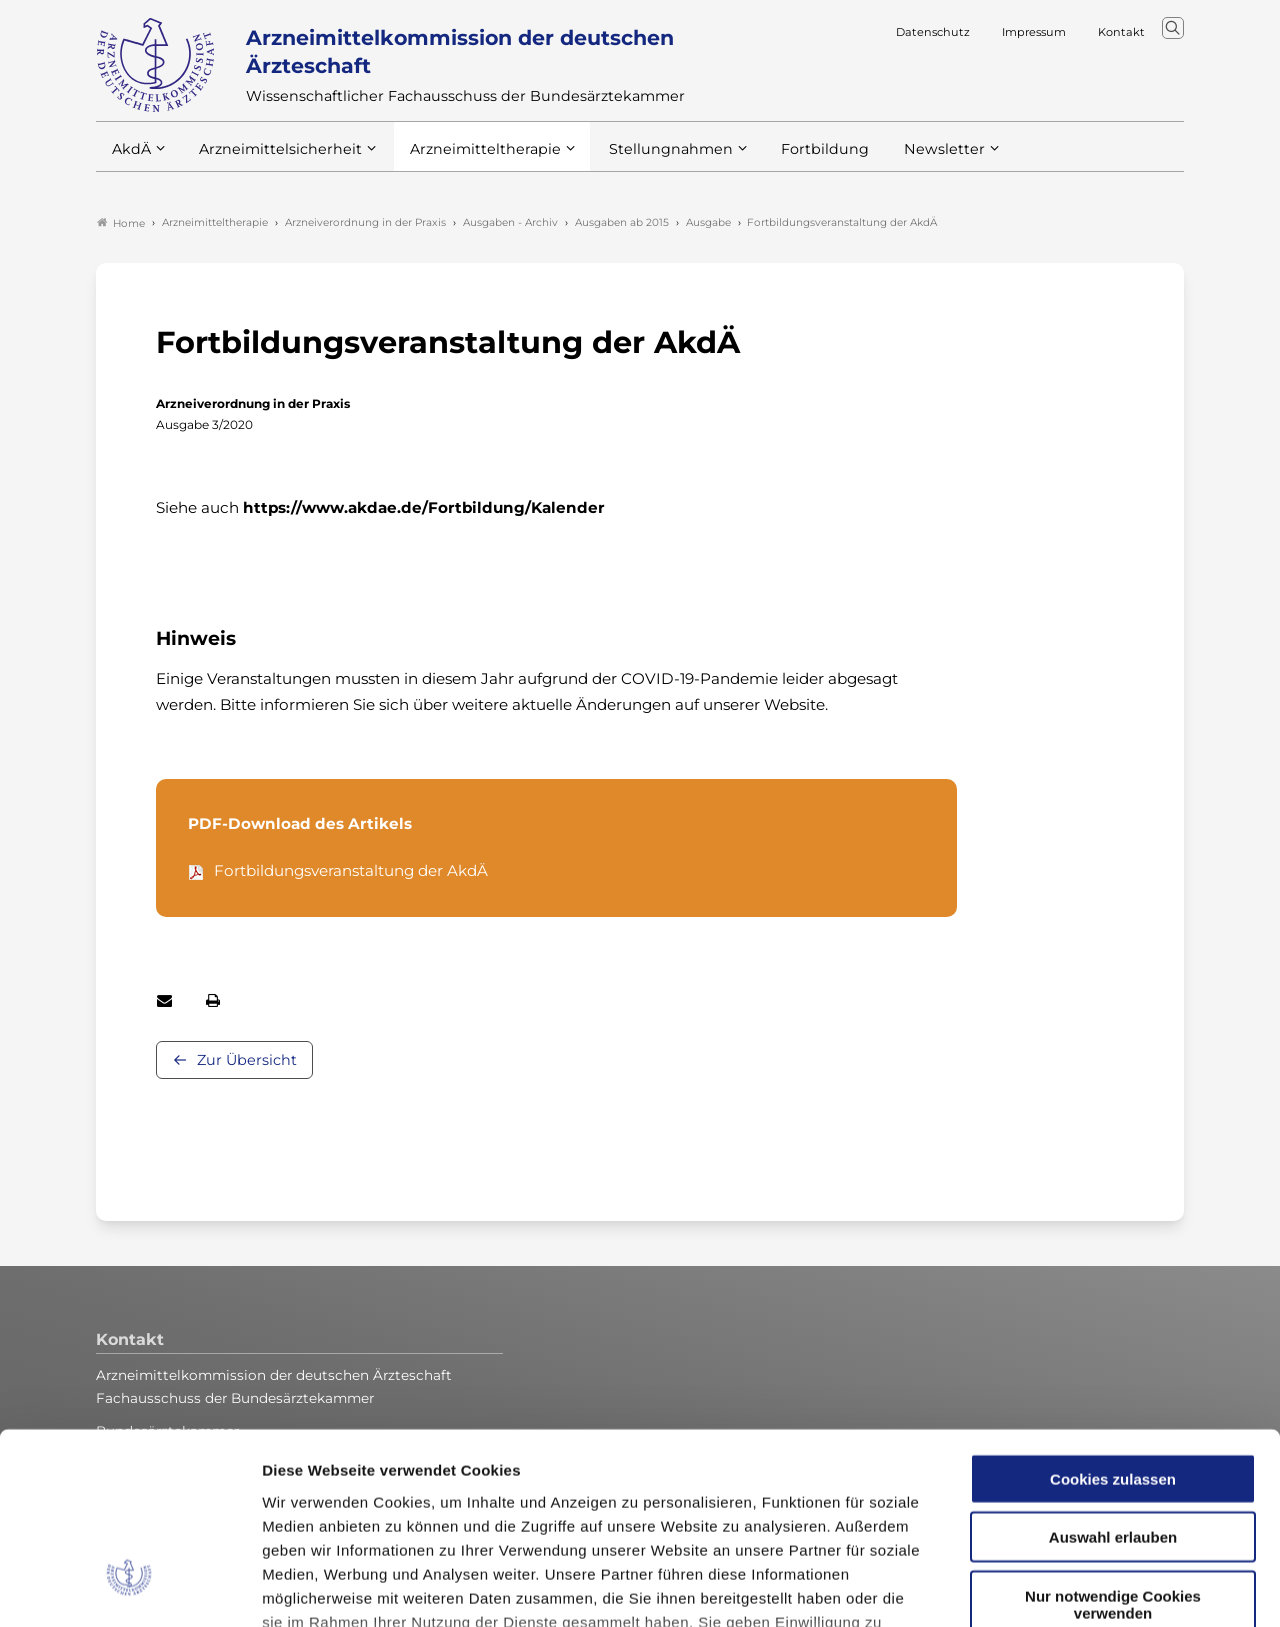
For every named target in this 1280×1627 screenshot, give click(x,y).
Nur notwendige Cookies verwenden (1113, 1444)
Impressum (305, 1509)
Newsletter (903, 159)
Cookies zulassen (1113, 1318)
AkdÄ (130, 159)
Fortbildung (790, 159)
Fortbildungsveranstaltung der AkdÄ (351, 871)
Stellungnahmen (644, 159)
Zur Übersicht (247, 1061)
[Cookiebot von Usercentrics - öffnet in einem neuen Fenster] (129, 1588)
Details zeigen (1064, 1587)
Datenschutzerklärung (798, 1485)
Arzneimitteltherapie (468, 159)
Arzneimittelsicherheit (273, 159)
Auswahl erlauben (1113, 1376)
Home (121, 224)
